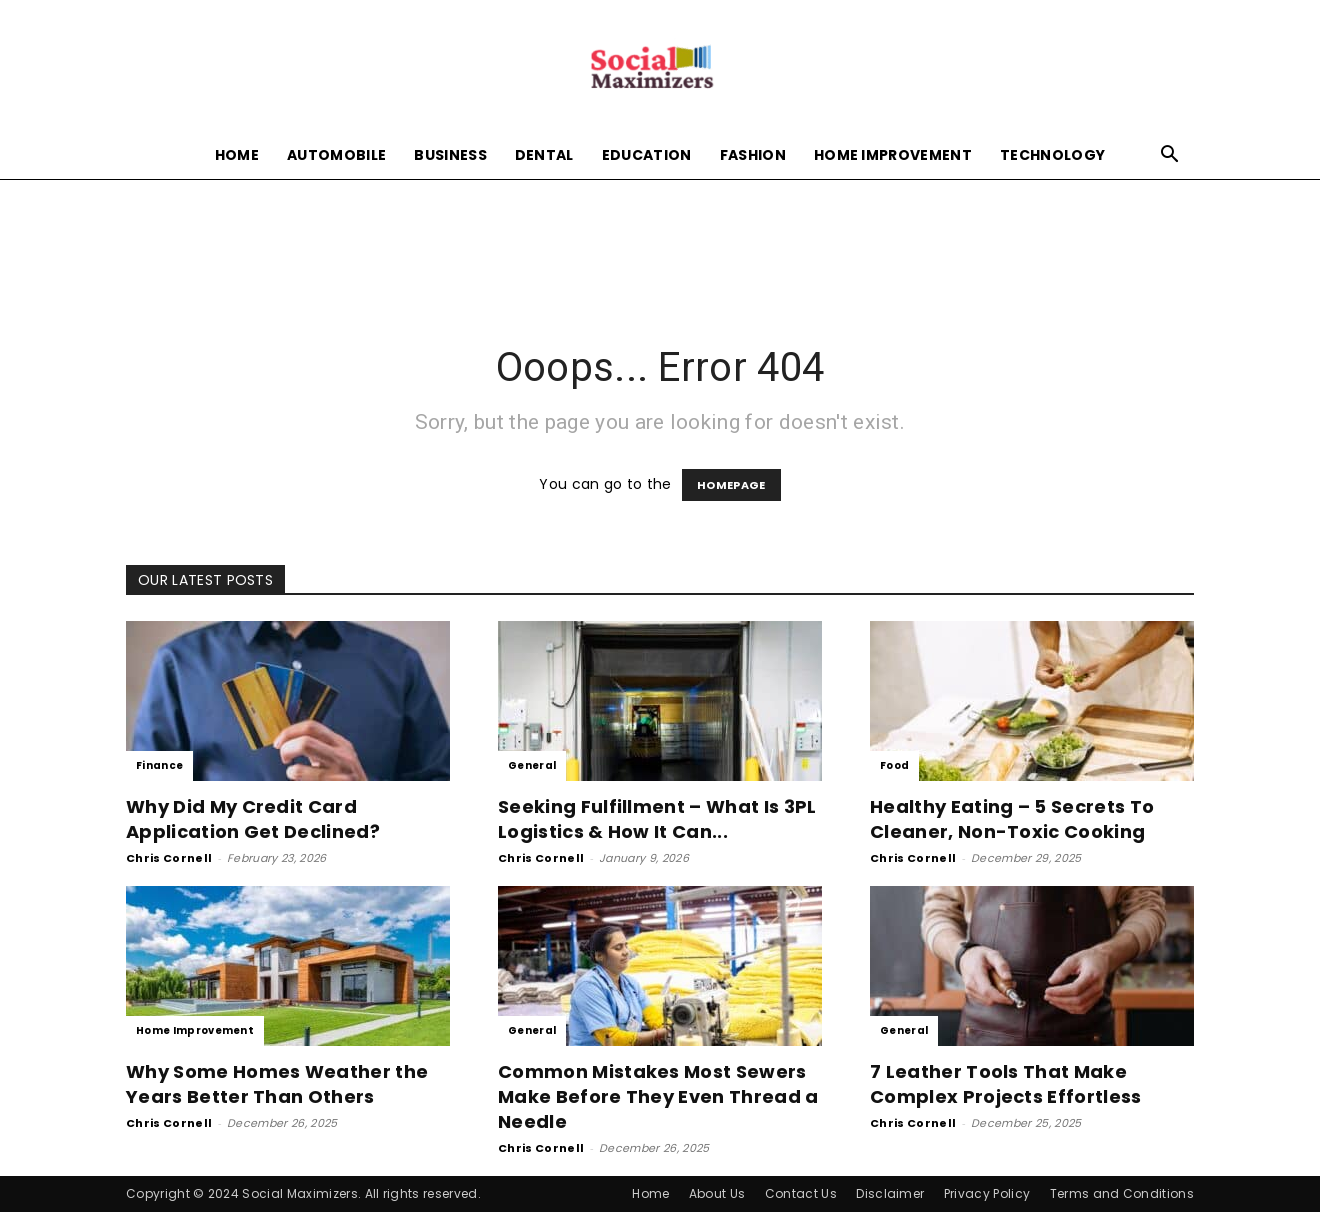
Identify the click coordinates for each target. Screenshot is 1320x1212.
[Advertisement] (660, 248)
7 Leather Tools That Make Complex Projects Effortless (1006, 1084)
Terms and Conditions (1122, 1193)
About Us (717, 1193)
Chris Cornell (169, 858)
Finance (159, 765)
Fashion (753, 155)
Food (894, 765)
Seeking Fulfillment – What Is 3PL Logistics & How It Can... (657, 819)
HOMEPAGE (731, 485)
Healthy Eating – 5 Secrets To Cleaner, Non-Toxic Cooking (1012, 819)
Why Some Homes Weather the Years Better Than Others (277, 1084)
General (532, 765)
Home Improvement (893, 155)
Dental (544, 155)
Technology (1052, 155)
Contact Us (801, 1193)
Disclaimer (890, 1193)
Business (450, 155)
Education (647, 155)
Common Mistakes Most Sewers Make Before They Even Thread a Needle (658, 1096)
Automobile (336, 155)
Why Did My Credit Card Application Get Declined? (253, 819)
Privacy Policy (987, 1193)
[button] (1170, 156)
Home (237, 155)
